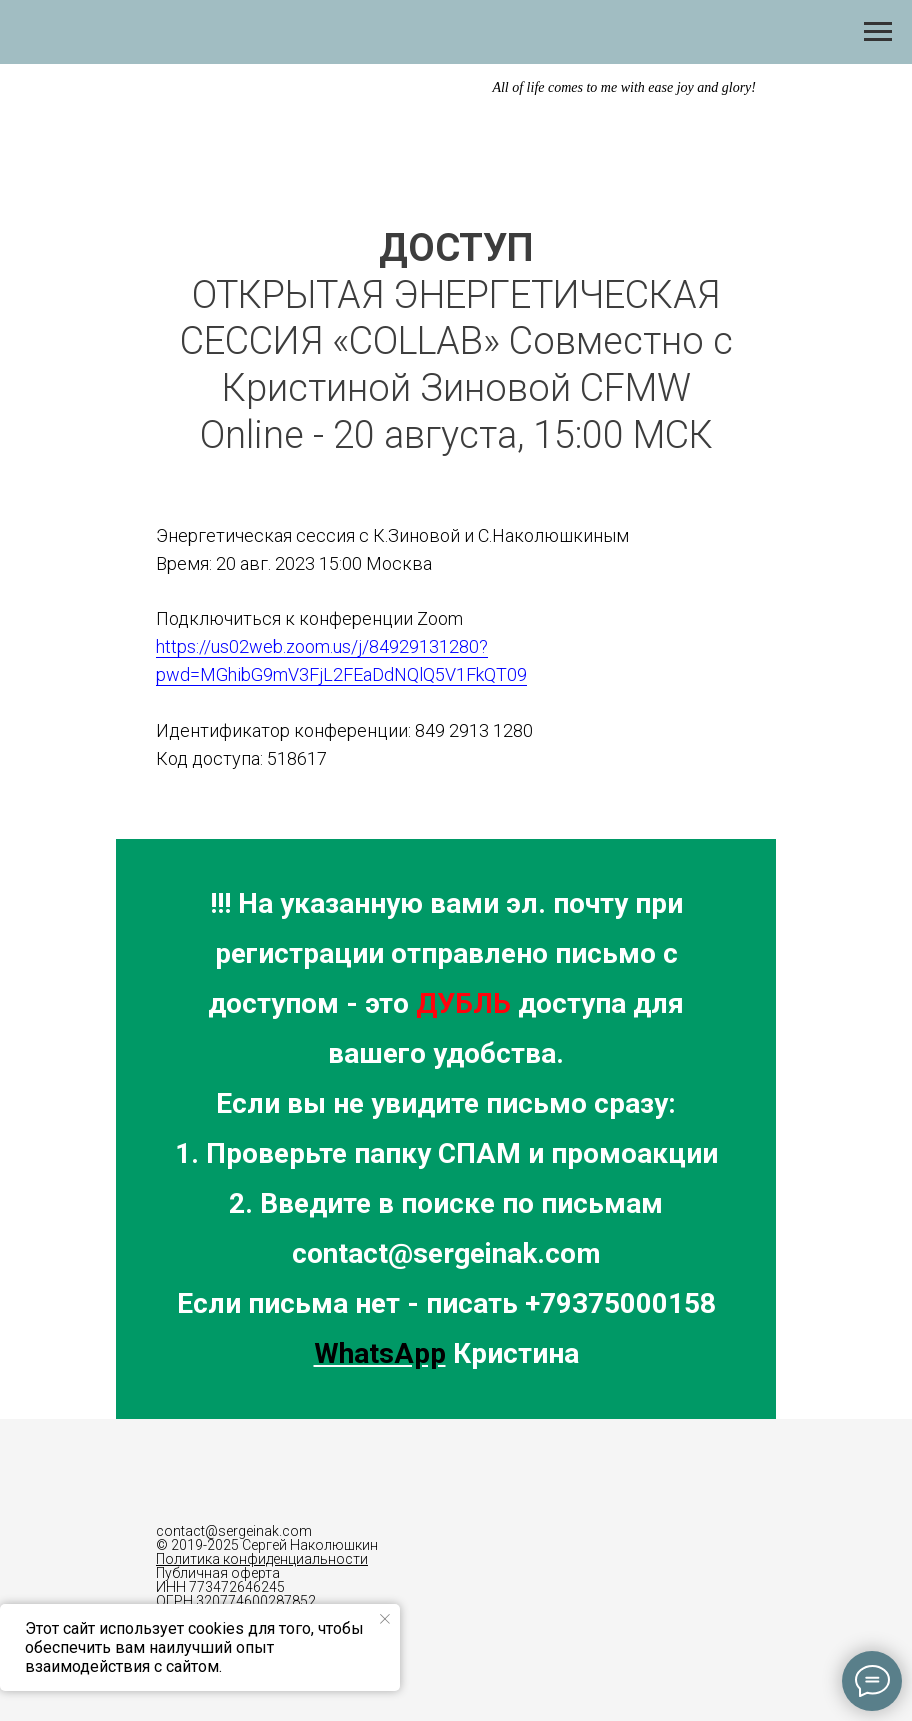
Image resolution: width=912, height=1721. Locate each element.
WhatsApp (380, 1353)
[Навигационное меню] (878, 32)
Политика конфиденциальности (262, 1559)
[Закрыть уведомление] (385, 1619)
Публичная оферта (218, 1573)
